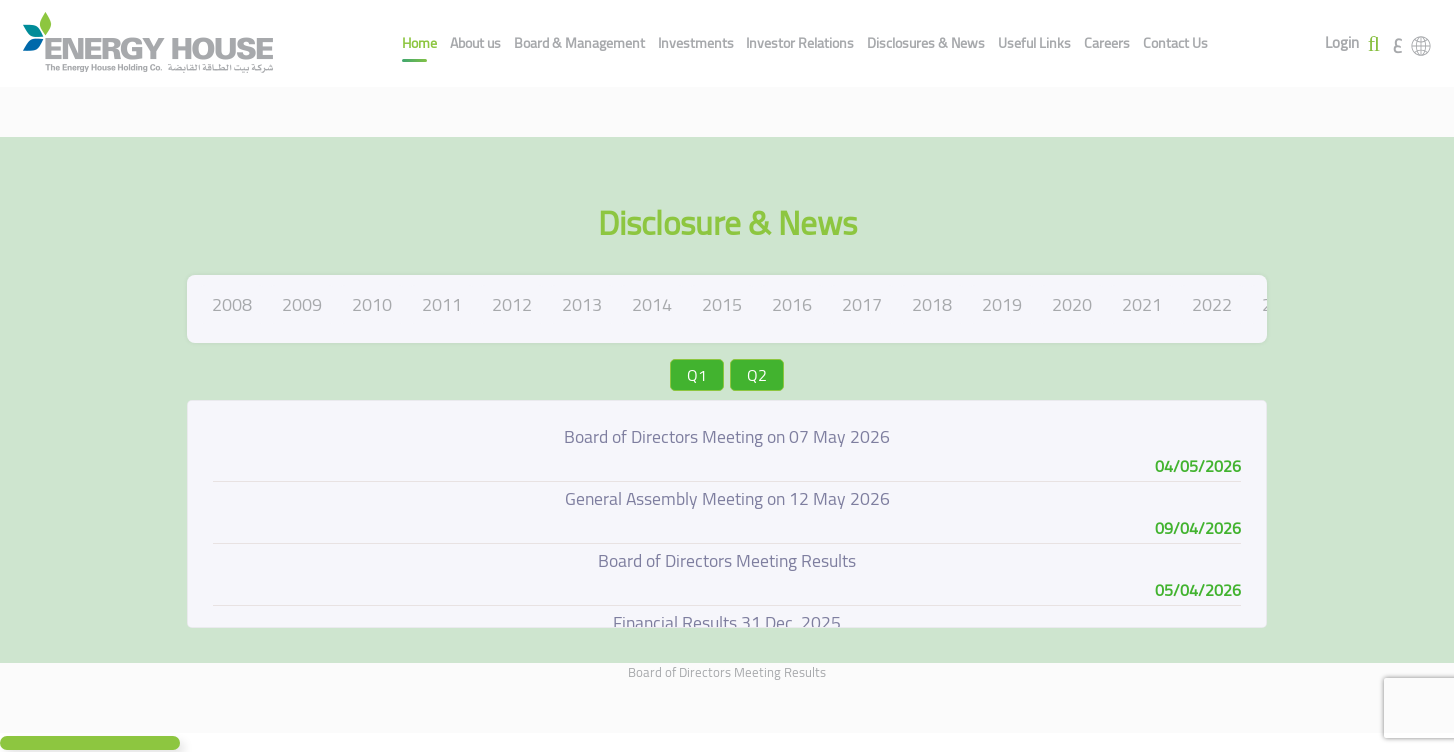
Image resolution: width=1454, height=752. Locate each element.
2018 (932, 304)
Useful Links (1034, 43)
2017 (862, 304)
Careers (1107, 43)
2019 (1002, 304)
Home (419, 43)
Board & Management (579, 43)
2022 (1212, 304)
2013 (582, 304)
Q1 (697, 375)
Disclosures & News (926, 43)
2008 (232, 304)
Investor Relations (800, 43)
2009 (302, 304)
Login (1342, 43)
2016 (792, 304)
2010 (372, 304)
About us (475, 43)
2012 (512, 304)
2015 (722, 304)
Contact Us (1175, 43)
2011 (442, 304)
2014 (652, 304)
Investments (696, 43)
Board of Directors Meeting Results (727, 672)
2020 (1072, 304)
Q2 (757, 375)
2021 (1142, 304)
